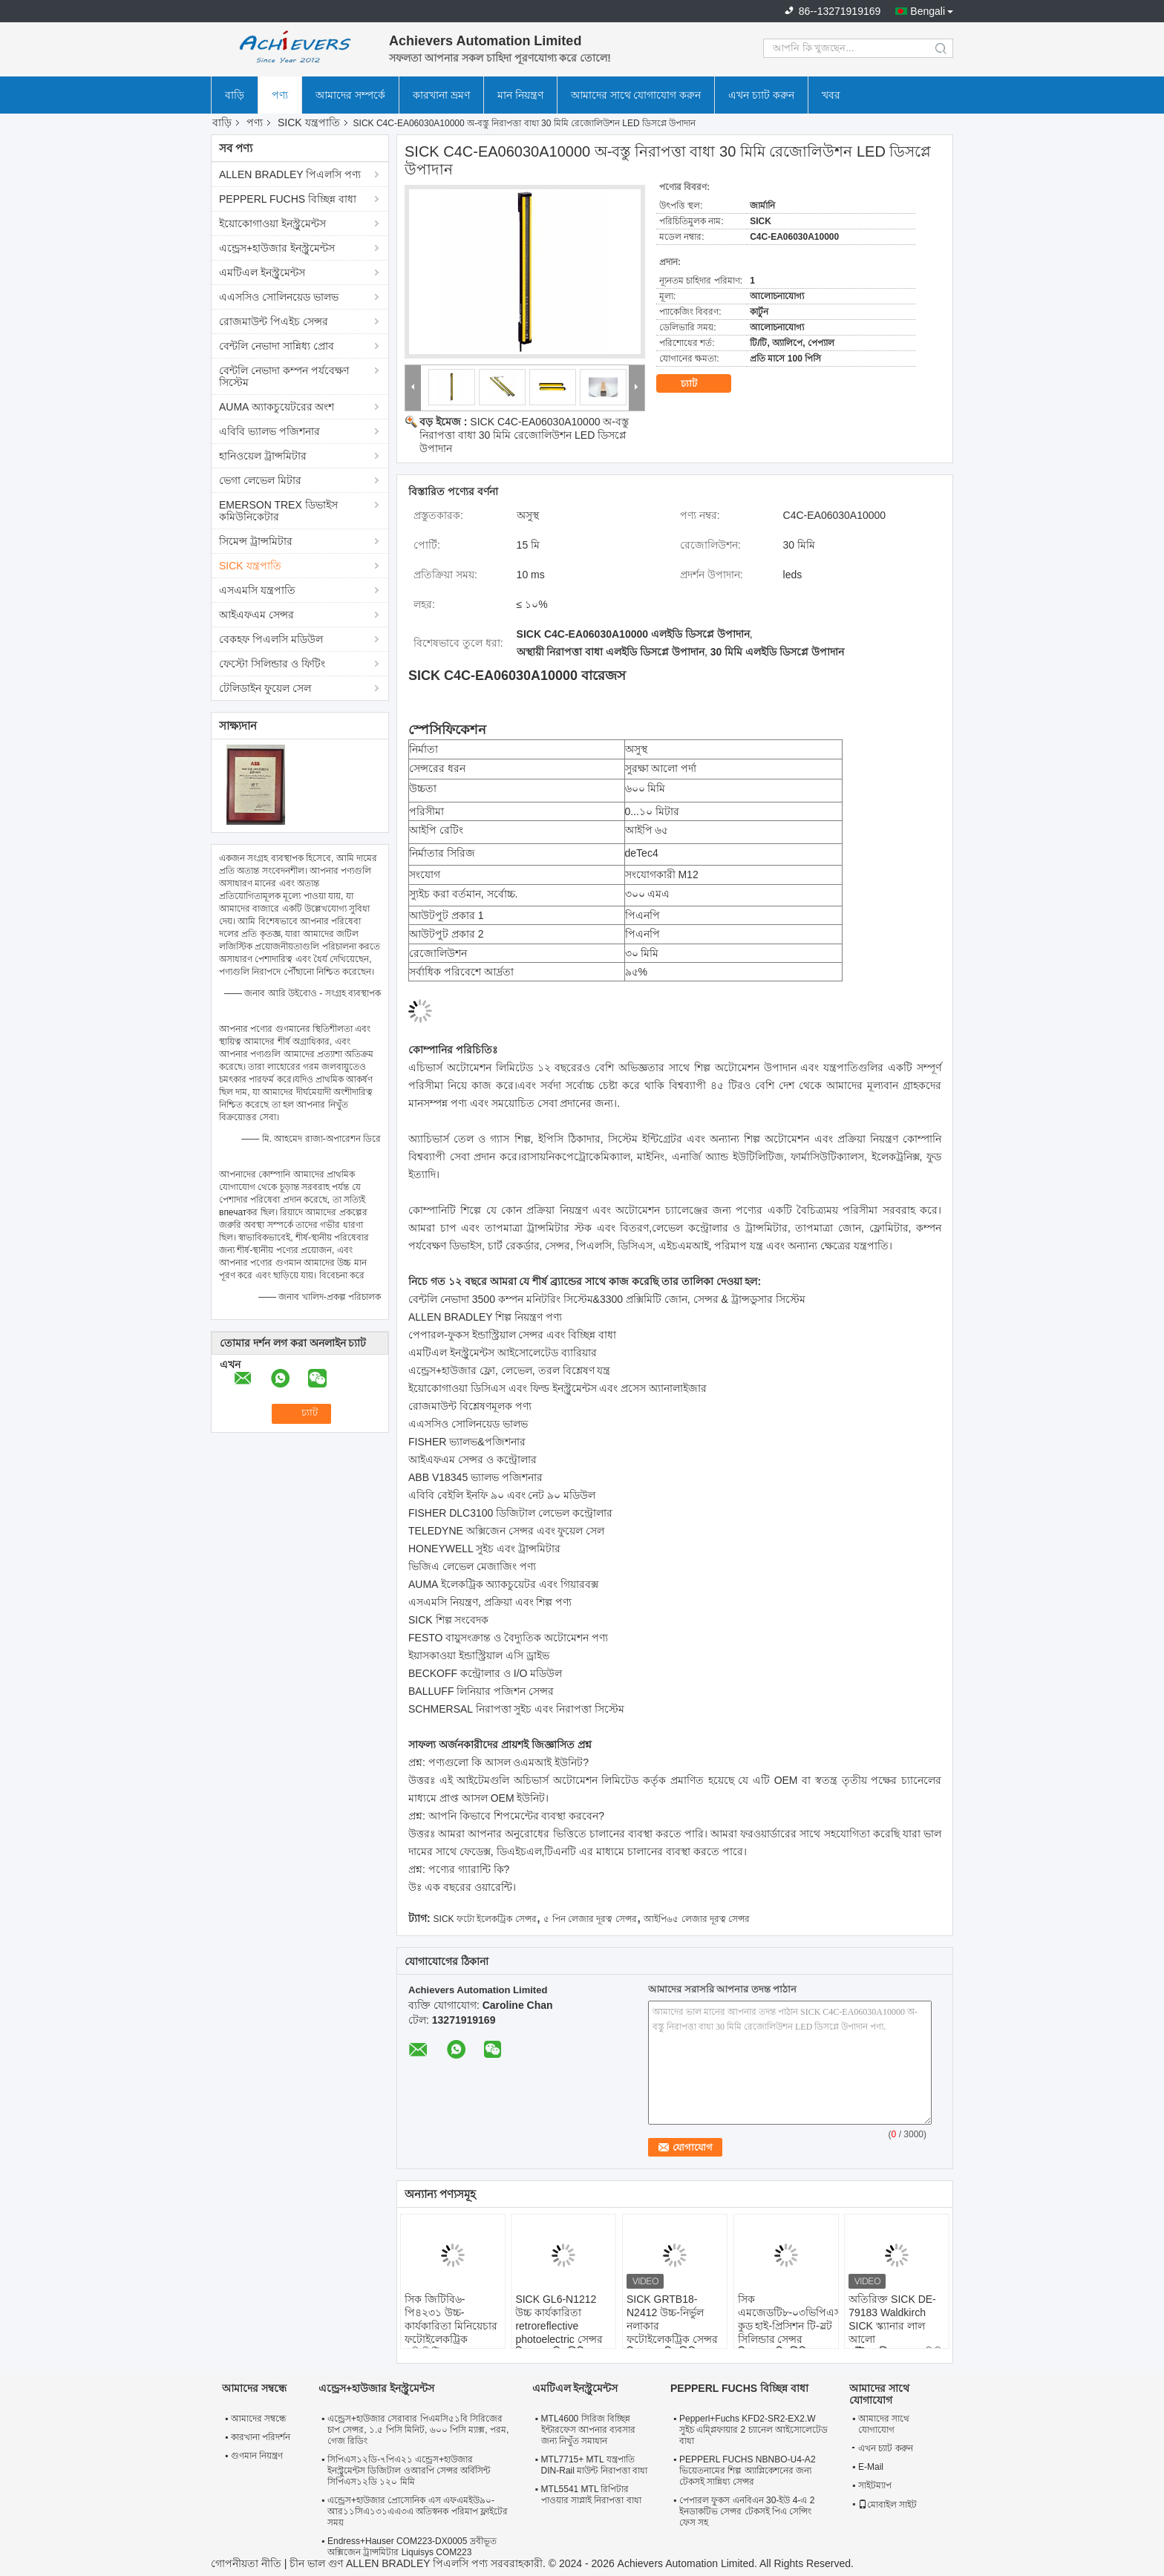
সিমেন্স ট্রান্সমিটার (255, 541)
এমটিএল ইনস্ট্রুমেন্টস (262, 272)
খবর (831, 95)
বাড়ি (234, 95)
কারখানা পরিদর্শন (260, 2437)
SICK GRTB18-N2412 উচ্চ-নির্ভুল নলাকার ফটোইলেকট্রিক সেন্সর (672, 2319)
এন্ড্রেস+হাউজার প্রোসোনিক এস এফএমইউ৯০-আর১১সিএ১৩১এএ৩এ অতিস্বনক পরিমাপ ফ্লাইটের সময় (417, 2511)
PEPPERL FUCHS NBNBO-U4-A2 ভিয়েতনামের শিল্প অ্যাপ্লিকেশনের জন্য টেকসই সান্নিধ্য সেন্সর (747, 2470)
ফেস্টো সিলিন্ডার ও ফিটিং (272, 664)
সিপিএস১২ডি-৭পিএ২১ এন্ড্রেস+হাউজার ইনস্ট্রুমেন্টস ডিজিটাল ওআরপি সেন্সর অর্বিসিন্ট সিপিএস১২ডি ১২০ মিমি (408, 2470)
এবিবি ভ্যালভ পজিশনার (269, 431)
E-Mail (870, 2467)
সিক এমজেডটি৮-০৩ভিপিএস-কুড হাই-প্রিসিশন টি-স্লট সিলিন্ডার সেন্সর (788, 2319)
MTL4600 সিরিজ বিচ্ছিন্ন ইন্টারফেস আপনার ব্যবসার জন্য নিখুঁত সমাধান (588, 2429)
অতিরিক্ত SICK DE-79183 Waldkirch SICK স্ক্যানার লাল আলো (892, 2319)
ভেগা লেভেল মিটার (260, 480)
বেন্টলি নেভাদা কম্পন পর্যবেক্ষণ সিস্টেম (284, 376)
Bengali (927, 11)
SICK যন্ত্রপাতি (309, 122)
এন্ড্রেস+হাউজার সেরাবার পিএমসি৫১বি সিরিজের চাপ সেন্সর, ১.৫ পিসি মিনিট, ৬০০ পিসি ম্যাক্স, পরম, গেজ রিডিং (418, 2429)
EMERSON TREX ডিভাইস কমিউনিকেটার (278, 511)
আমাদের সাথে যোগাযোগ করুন (636, 95)
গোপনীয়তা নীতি (246, 2563)
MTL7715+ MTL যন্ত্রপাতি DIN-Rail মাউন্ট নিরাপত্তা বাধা (594, 2465)
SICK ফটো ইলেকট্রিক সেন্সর (485, 1919)
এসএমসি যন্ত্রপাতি (257, 590)
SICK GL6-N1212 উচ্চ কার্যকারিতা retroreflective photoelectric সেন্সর (558, 2319)
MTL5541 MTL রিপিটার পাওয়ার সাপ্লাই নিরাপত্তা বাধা (591, 2494)
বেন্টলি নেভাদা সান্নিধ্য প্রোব (276, 346)
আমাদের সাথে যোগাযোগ (883, 2424)
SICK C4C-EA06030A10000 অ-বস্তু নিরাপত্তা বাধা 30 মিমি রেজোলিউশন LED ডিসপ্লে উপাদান (524, 435)
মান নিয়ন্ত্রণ (520, 95)
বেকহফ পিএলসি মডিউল (271, 639)
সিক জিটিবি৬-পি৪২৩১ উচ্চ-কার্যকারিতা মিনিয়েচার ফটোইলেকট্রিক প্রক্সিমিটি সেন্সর (451, 2325)
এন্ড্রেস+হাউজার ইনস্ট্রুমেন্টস (277, 248)
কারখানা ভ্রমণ (441, 95)
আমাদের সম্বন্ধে (259, 2418)
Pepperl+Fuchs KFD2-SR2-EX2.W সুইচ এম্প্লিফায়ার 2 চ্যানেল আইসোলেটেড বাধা (753, 2429)
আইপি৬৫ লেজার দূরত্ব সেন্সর (697, 1919)
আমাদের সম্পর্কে (350, 95)
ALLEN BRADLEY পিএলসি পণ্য (290, 174)
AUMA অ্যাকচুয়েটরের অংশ (276, 407)
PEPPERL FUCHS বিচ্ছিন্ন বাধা (287, 199)
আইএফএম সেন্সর (256, 615)
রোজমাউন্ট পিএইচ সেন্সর (273, 321)
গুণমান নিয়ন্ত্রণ (257, 2456)
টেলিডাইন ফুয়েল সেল (265, 688)
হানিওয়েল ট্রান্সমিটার (263, 456)
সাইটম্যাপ (875, 2485)
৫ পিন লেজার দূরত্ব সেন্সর (589, 1919)
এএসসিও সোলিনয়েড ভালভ (279, 297)
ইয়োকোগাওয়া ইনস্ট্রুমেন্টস (272, 223)
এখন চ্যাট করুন (761, 95)
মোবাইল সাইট (887, 2505)
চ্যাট (699, 383)
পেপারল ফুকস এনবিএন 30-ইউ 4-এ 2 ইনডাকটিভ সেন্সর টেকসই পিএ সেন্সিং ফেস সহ (746, 2511)
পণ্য (280, 95)
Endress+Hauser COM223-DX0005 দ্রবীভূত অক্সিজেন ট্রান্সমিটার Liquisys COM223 (412, 2546)
